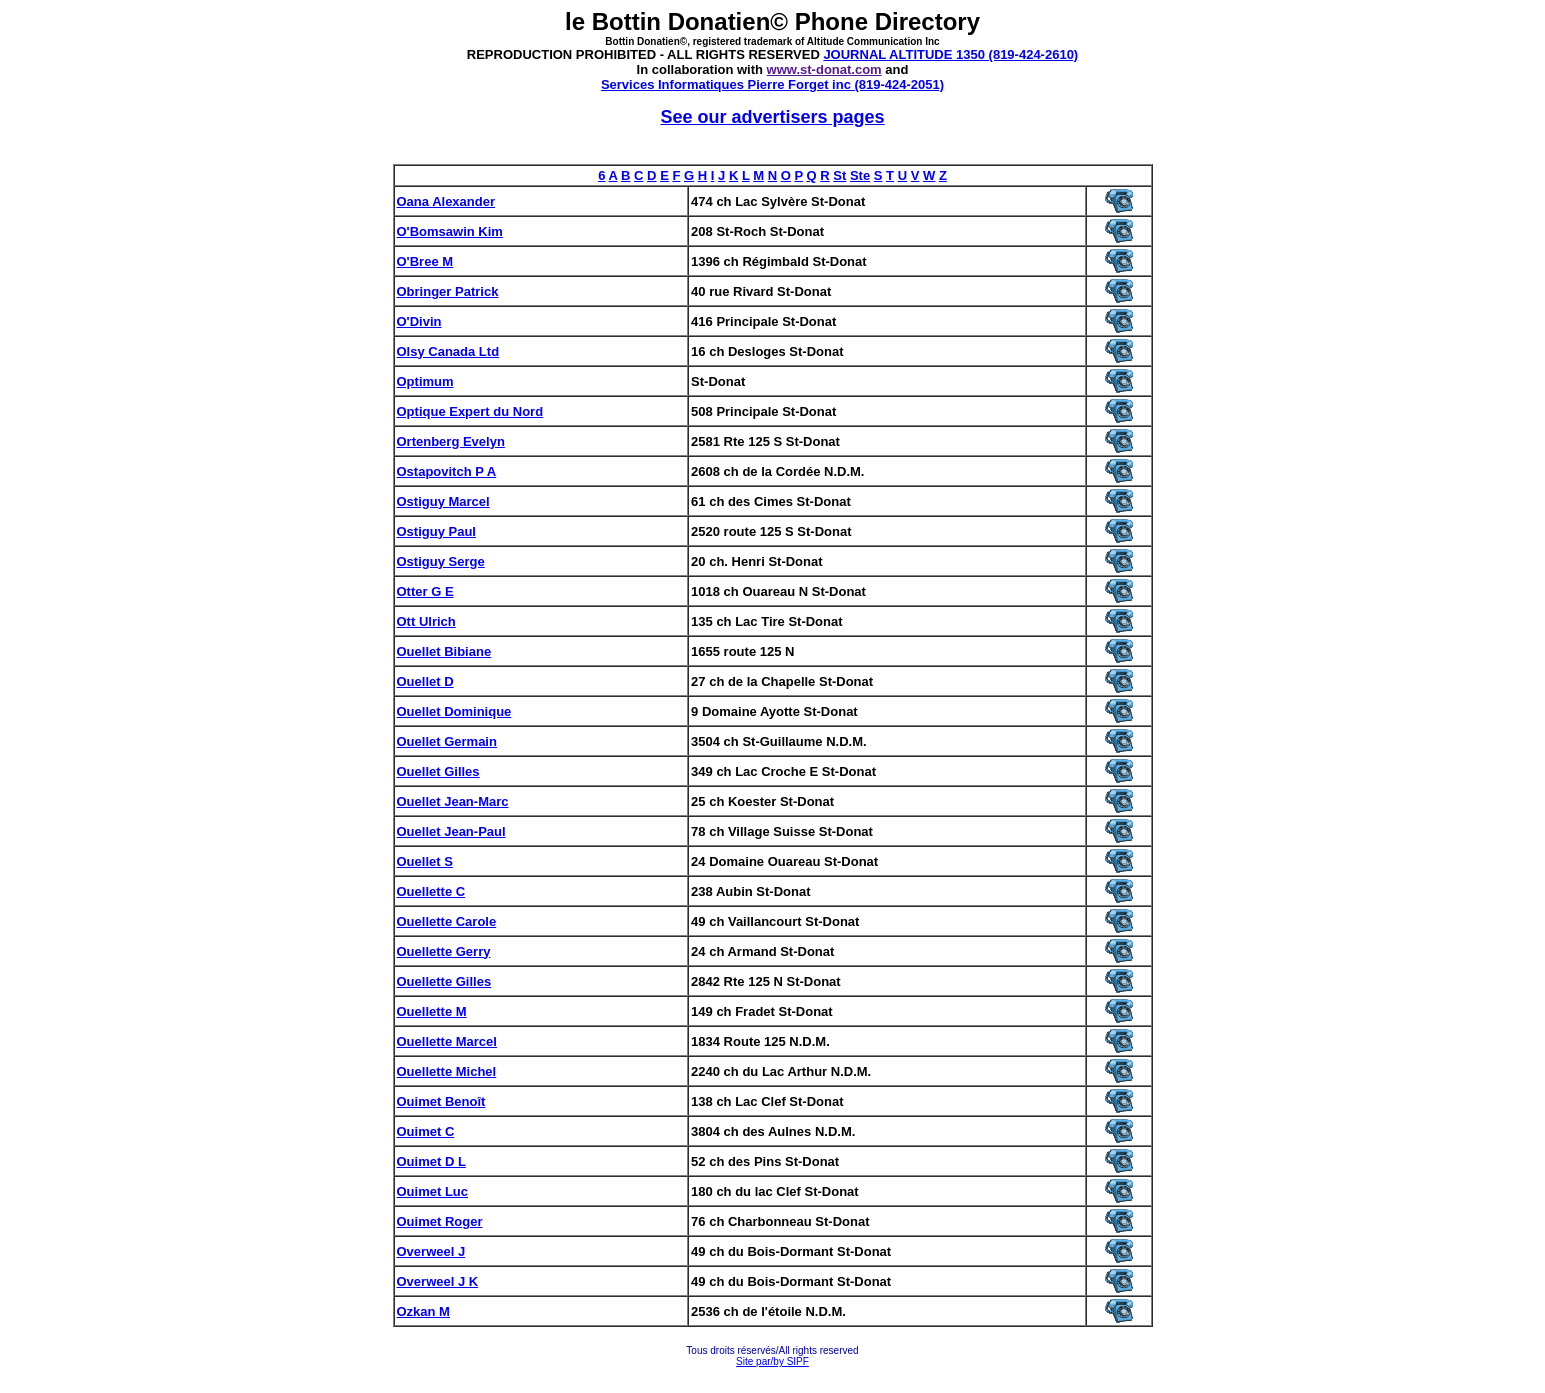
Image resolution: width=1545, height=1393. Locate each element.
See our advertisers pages (772, 117)
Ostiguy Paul (436, 531)
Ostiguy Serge (441, 561)
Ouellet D (425, 681)
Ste (860, 175)
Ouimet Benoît (441, 1101)
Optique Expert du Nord (470, 411)
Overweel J (431, 1251)
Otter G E (425, 591)
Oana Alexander (446, 201)
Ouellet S (425, 861)
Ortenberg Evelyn (451, 441)
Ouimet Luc (433, 1191)
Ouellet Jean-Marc (453, 801)
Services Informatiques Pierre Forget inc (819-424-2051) (772, 84)
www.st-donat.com (824, 69)
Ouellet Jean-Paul (451, 831)
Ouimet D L (431, 1161)
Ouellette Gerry (444, 951)
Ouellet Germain (447, 741)
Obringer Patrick (448, 291)
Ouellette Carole (447, 921)
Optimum (425, 381)
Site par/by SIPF (772, 1361)
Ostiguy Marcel (443, 501)
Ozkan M (423, 1311)
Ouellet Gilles (438, 771)
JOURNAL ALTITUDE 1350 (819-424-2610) (950, 54)
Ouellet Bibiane (444, 651)
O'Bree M (425, 261)
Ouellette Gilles (444, 981)
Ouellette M (432, 1011)
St (839, 175)
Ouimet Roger (440, 1221)
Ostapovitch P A (447, 471)
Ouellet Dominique (454, 711)
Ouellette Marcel (447, 1041)
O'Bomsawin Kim (450, 231)
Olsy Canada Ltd (448, 351)
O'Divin (419, 321)
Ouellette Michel (447, 1071)
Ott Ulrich (426, 621)
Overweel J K (438, 1281)
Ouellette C (431, 891)
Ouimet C (426, 1131)
